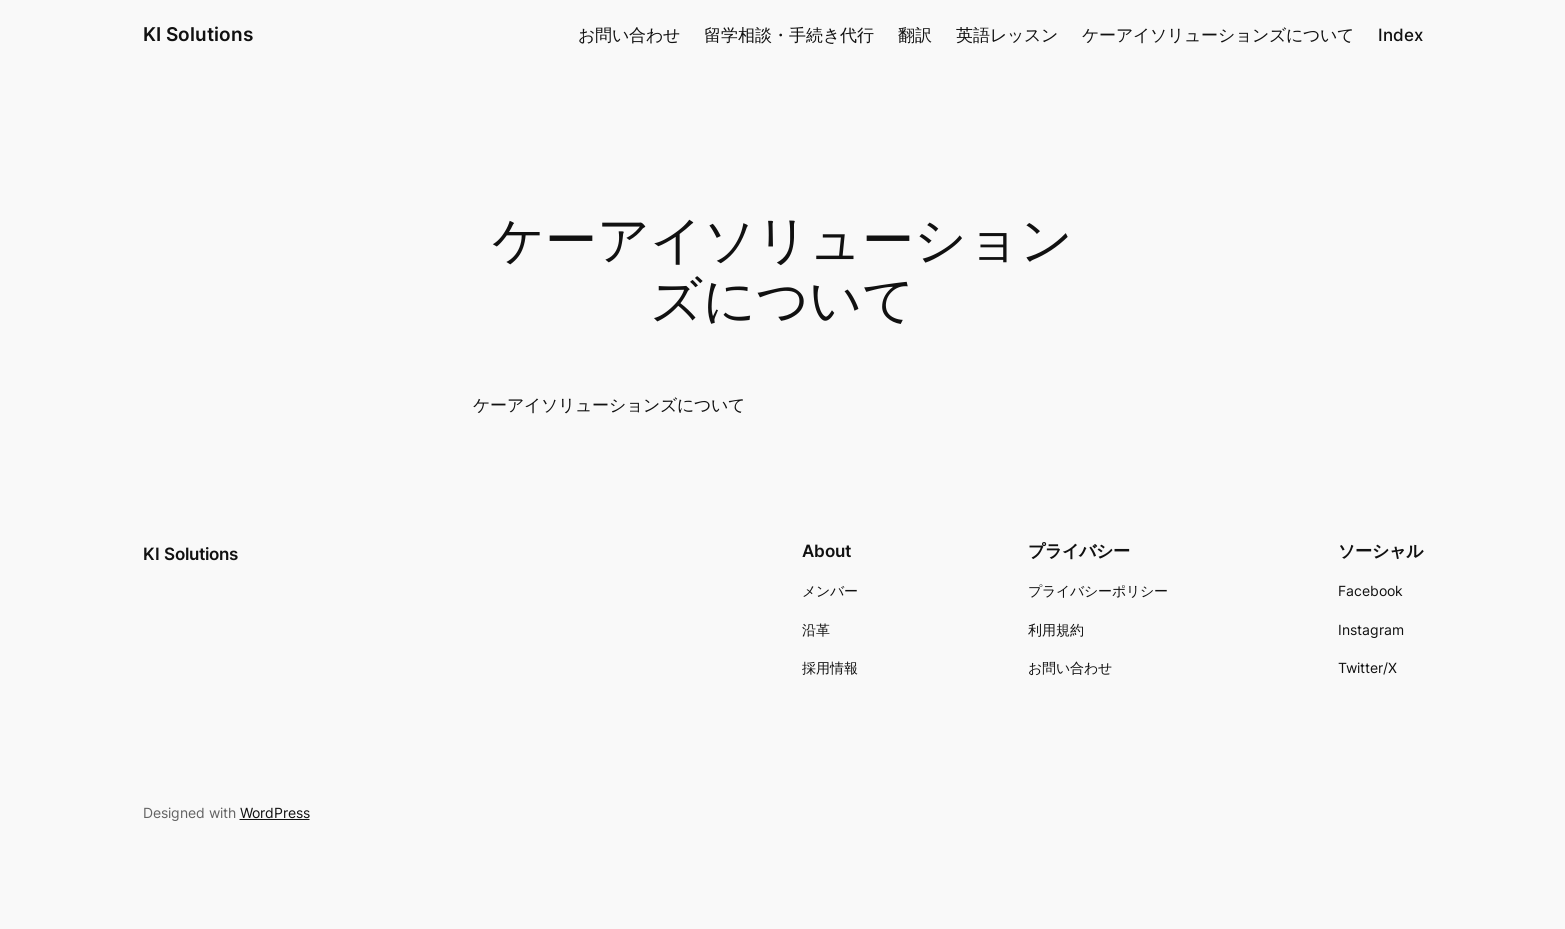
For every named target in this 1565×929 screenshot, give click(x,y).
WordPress (275, 812)
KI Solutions (198, 34)
